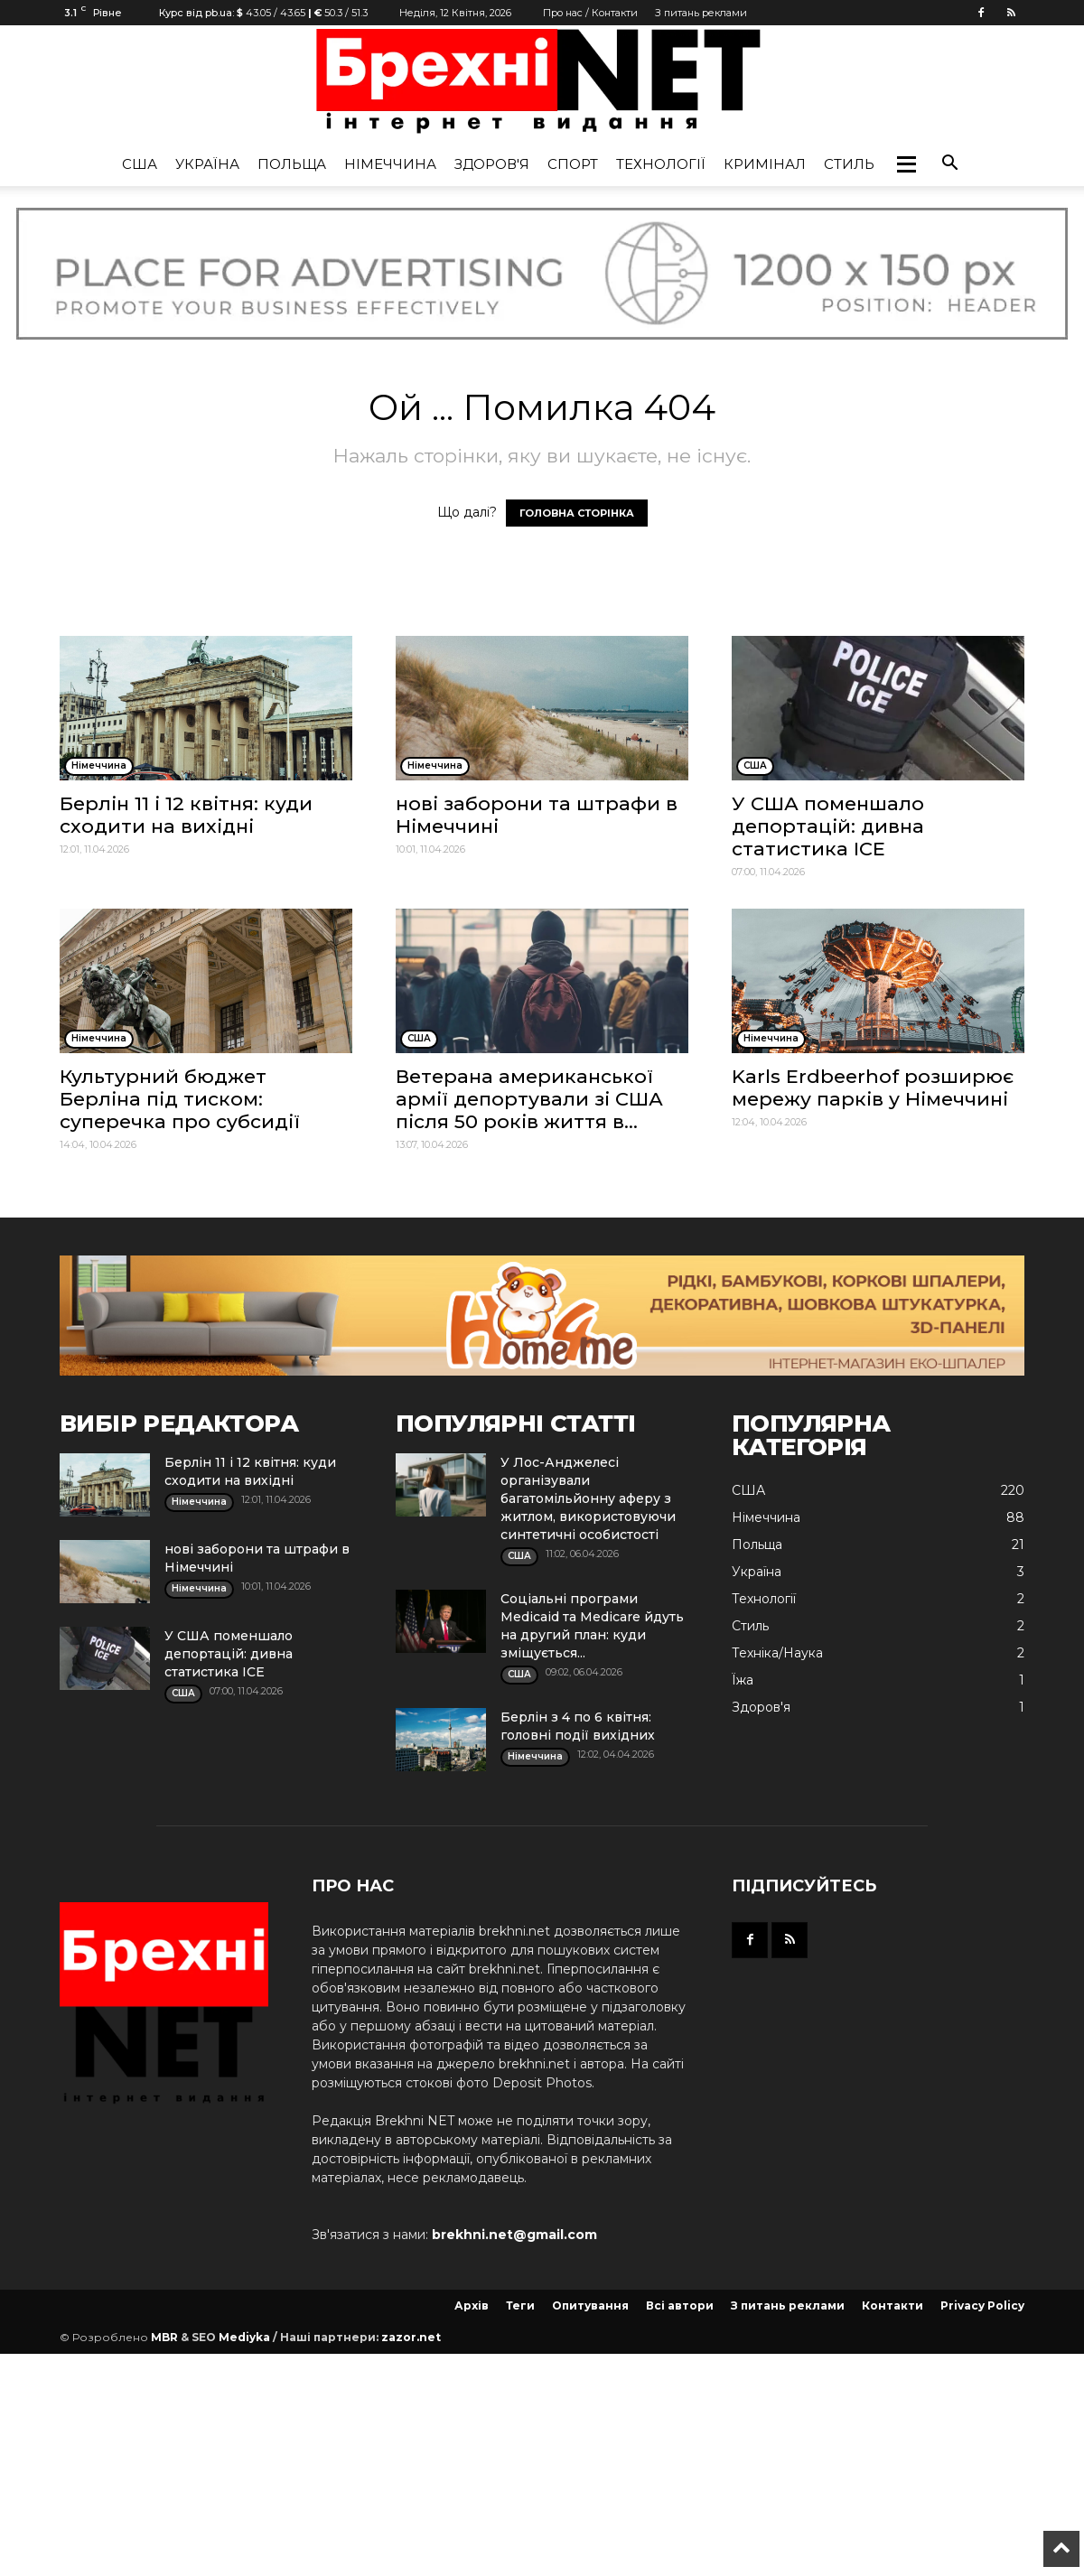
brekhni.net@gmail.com (514, 2234)
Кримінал (765, 164)
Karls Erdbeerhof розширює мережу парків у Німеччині (873, 1087)
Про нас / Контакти (590, 12)
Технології (661, 164)
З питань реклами (701, 12)
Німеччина (390, 164)
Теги (520, 2305)
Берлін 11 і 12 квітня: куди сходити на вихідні (186, 814)
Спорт (572, 164)
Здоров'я (491, 164)
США (139, 164)
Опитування (590, 2305)
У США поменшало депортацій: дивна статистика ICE (828, 826)
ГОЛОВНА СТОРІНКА (576, 513)
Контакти (892, 2305)
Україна (207, 164)
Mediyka (244, 2337)
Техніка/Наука (777, 1653)
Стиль (849, 164)
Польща (291, 164)
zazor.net (411, 2337)
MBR (164, 2337)
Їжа (742, 1680)
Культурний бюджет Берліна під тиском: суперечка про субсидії (180, 1099)
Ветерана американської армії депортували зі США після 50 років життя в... (529, 1099)
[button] (906, 164)
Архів (471, 2305)
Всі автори (680, 2305)
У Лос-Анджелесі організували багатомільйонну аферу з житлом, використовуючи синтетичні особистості (588, 1498)
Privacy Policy (982, 2305)
